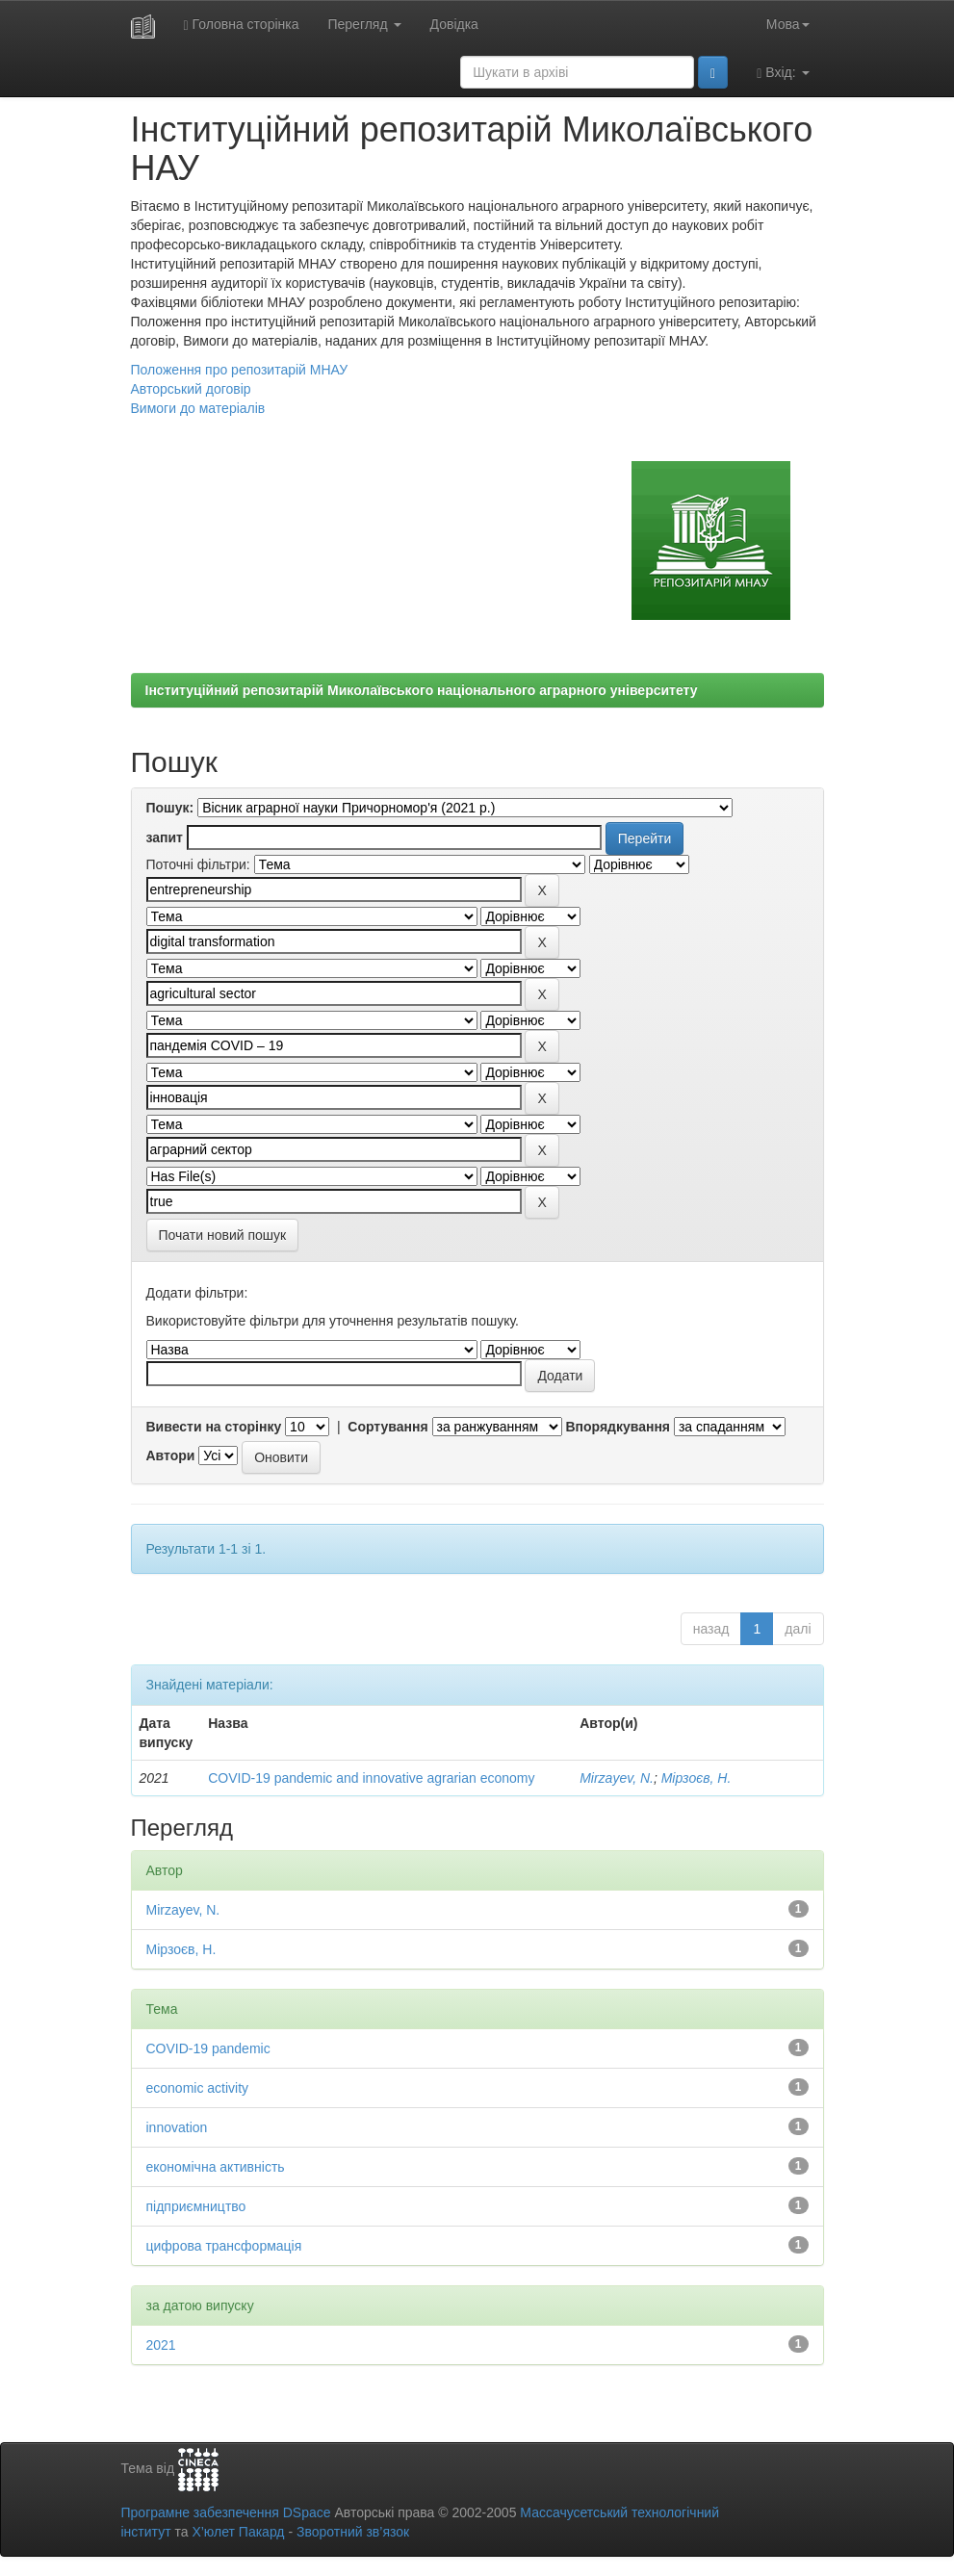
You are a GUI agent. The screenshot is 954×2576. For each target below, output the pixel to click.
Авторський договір (191, 389)
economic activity (197, 2088)
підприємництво (196, 2206)
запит (164, 837)
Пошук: (170, 807)
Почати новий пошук (223, 1235)
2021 (161, 2345)
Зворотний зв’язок (353, 2531)
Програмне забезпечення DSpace (226, 2512)
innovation (177, 2127)
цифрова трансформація (224, 2246)
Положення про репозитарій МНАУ (239, 369)
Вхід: (783, 72)
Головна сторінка (241, 24)
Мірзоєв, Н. (696, 1778)
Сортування (387, 1426)
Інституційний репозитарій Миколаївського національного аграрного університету (421, 690)
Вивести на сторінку (214, 1426)
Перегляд (363, 24)
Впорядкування (617, 1426)
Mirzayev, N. (617, 1778)
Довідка (454, 24)
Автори (170, 1455)
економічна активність (215, 2167)
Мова (788, 24)
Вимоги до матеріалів (198, 408)
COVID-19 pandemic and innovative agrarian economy (371, 1778)
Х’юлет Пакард (238, 2531)
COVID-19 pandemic (208, 2048)
